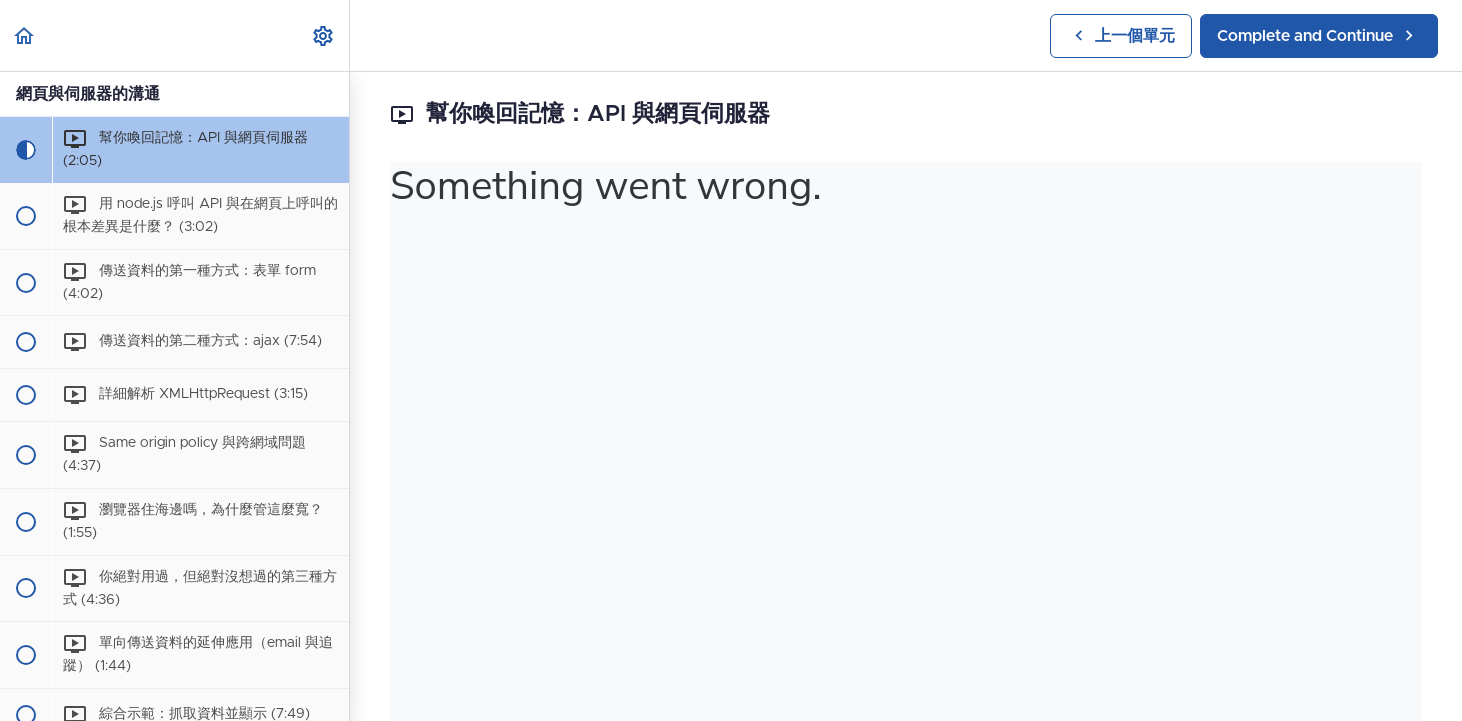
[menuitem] (324, 35)
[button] (25, 35)
